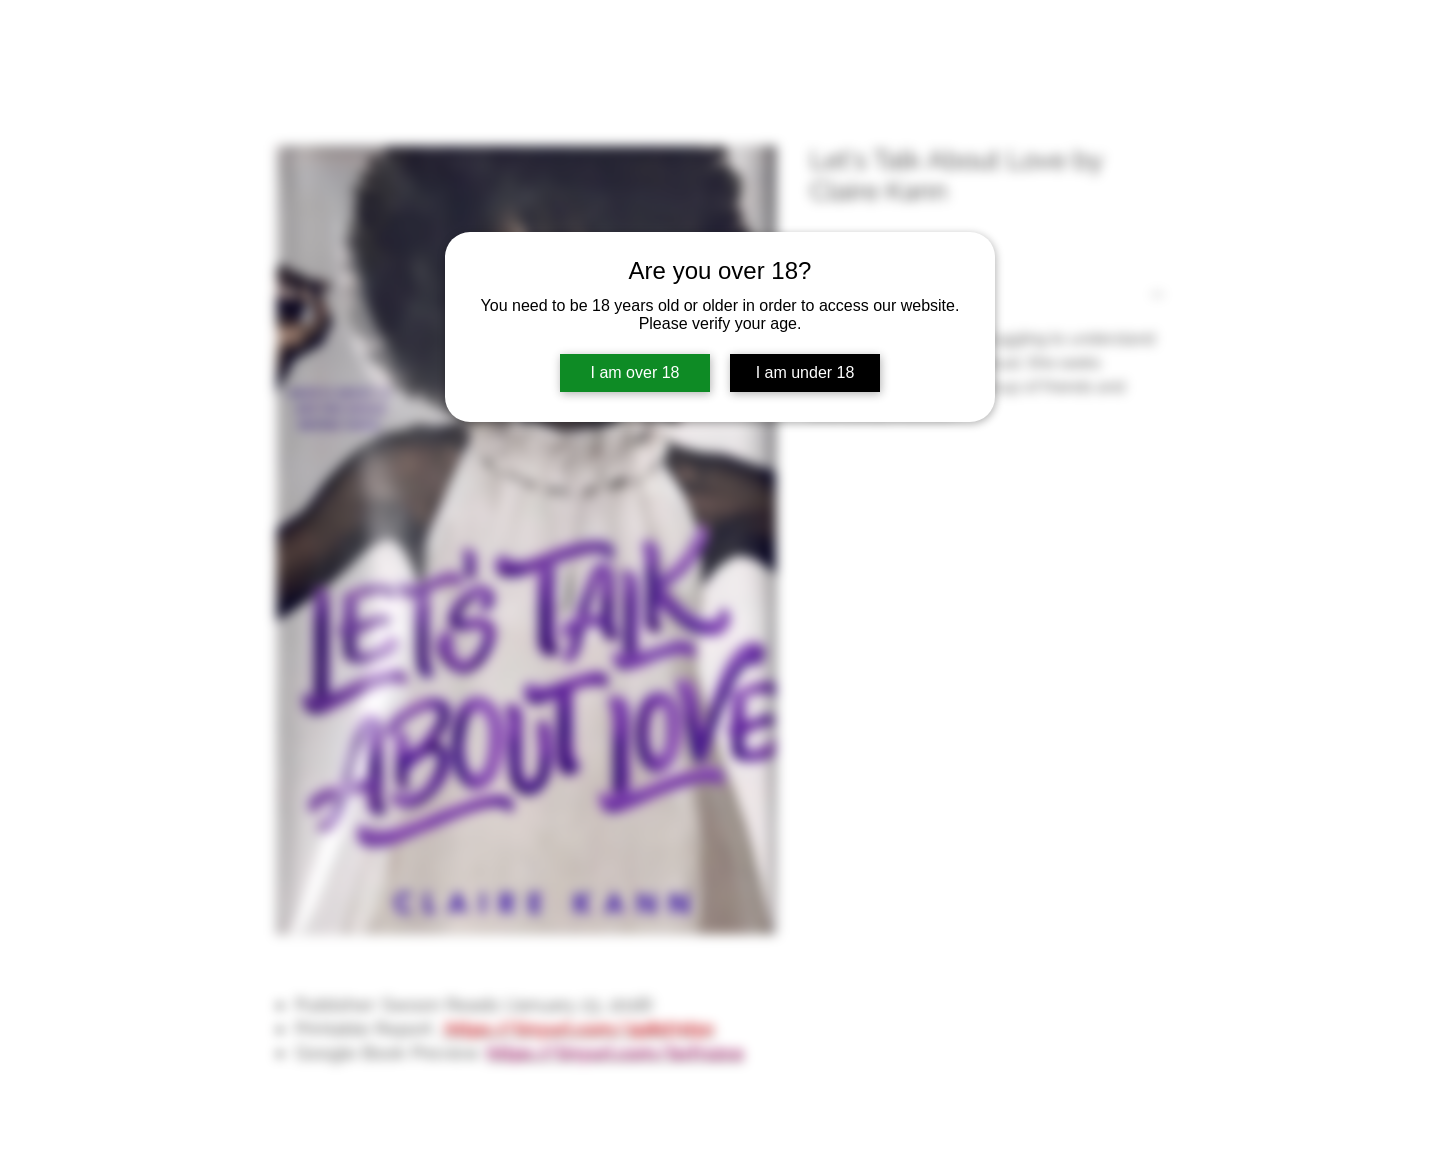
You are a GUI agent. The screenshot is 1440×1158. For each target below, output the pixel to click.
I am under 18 (805, 372)
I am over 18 (635, 372)
